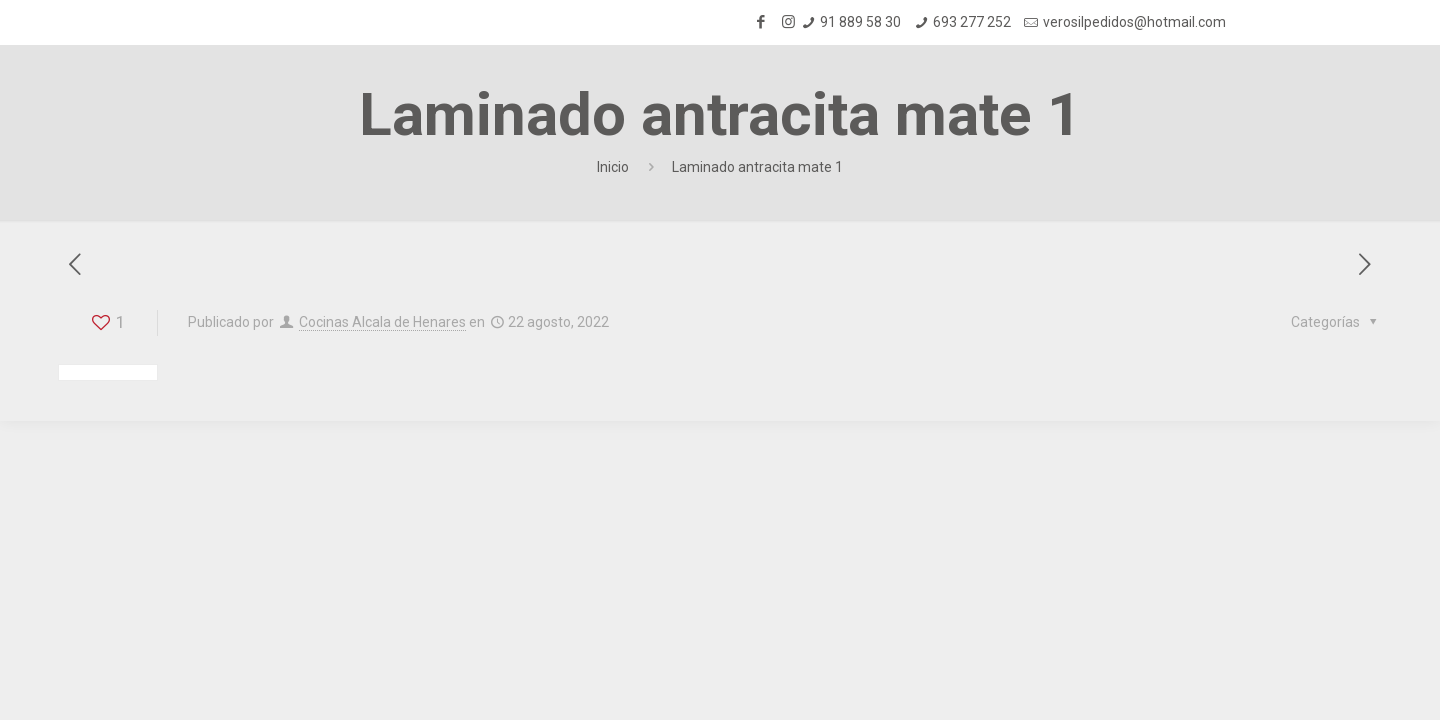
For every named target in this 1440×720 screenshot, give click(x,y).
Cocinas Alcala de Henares (382, 322)
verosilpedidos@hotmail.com (1134, 22)
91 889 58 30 (860, 22)
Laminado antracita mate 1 (757, 167)
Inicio (613, 167)
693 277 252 (972, 22)
